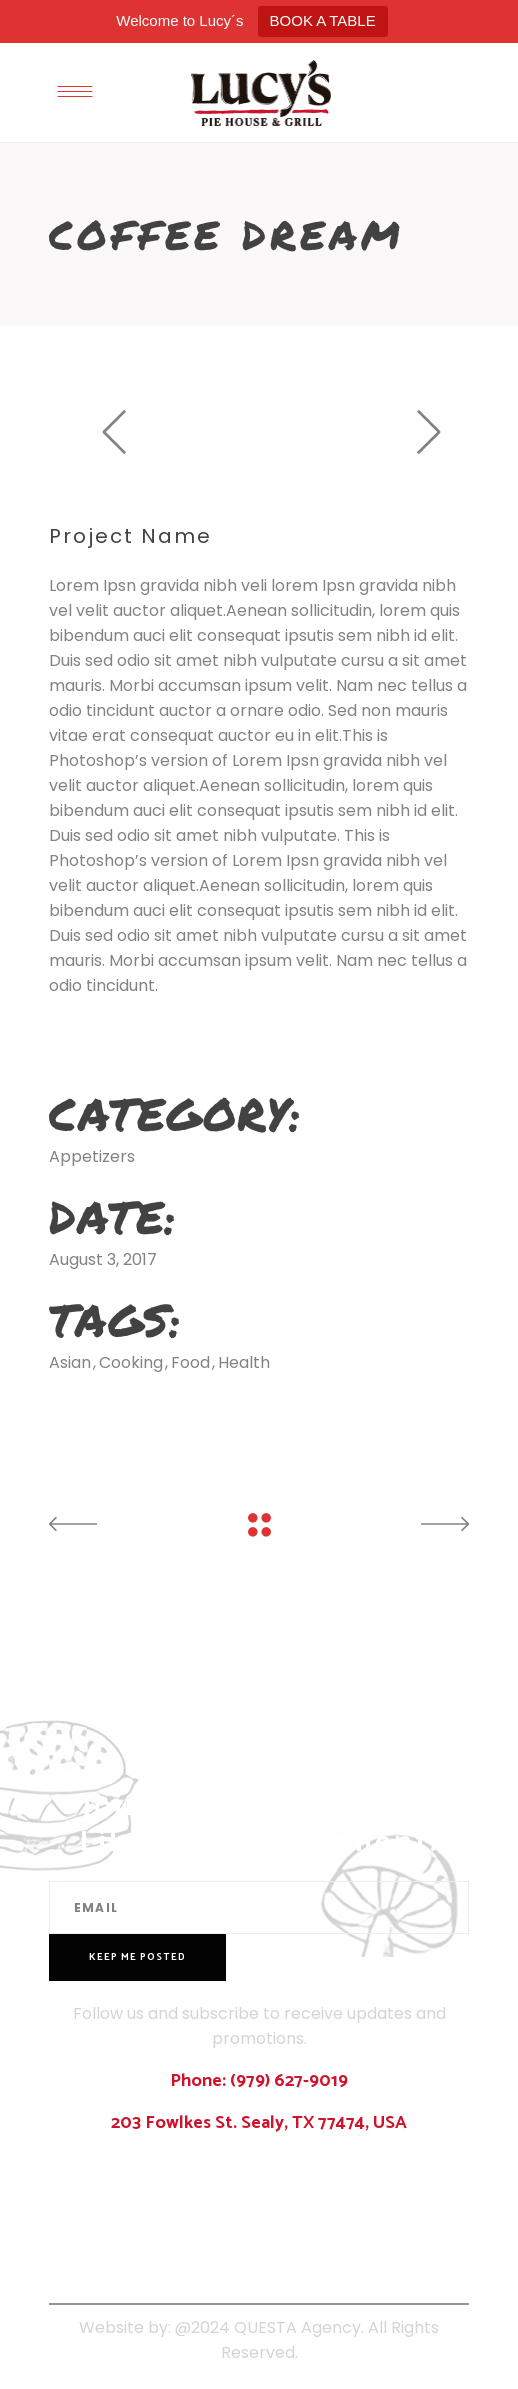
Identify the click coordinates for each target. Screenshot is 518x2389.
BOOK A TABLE (323, 20)
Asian (70, 1362)
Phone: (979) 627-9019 (259, 2081)
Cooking (131, 1362)
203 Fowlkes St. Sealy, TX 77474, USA (259, 2123)
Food (190, 1362)
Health (244, 1362)
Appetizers (92, 1156)
